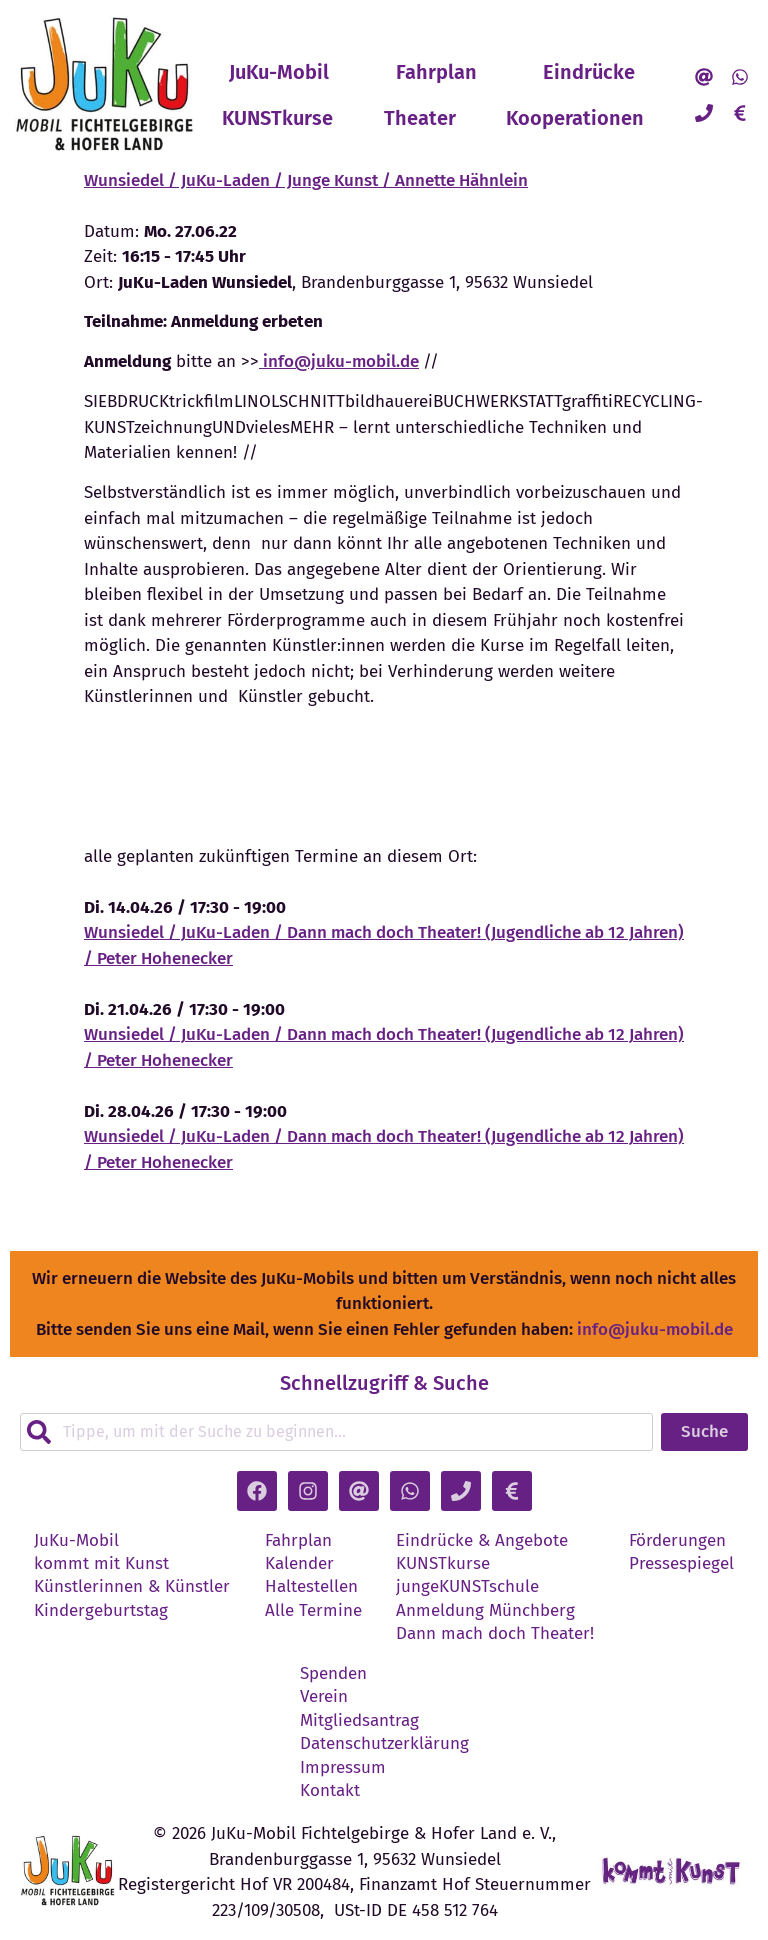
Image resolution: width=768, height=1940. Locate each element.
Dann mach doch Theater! (495, 1634)
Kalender (299, 1564)
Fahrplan (436, 72)
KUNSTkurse (277, 118)
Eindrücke (589, 72)
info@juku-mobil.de (339, 361)
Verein (324, 1697)
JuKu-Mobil (279, 72)
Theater (420, 118)
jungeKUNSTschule (467, 1587)
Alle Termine (313, 1611)
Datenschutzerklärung (384, 1744)
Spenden (333, 1674)
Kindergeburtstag (101, 1611)
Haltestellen (311, 1587)
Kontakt (330, 1791)
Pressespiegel (681, 1564)
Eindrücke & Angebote (482, 1541)
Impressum (343, 1768)
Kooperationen (575, 118)
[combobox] (336, 1432)
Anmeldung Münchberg (485, 1611)
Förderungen (677, 1541)
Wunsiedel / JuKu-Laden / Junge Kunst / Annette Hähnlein (306, 180)
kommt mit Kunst (101, 1564)
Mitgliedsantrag (359, 1721)
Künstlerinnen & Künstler (132, 1587)
